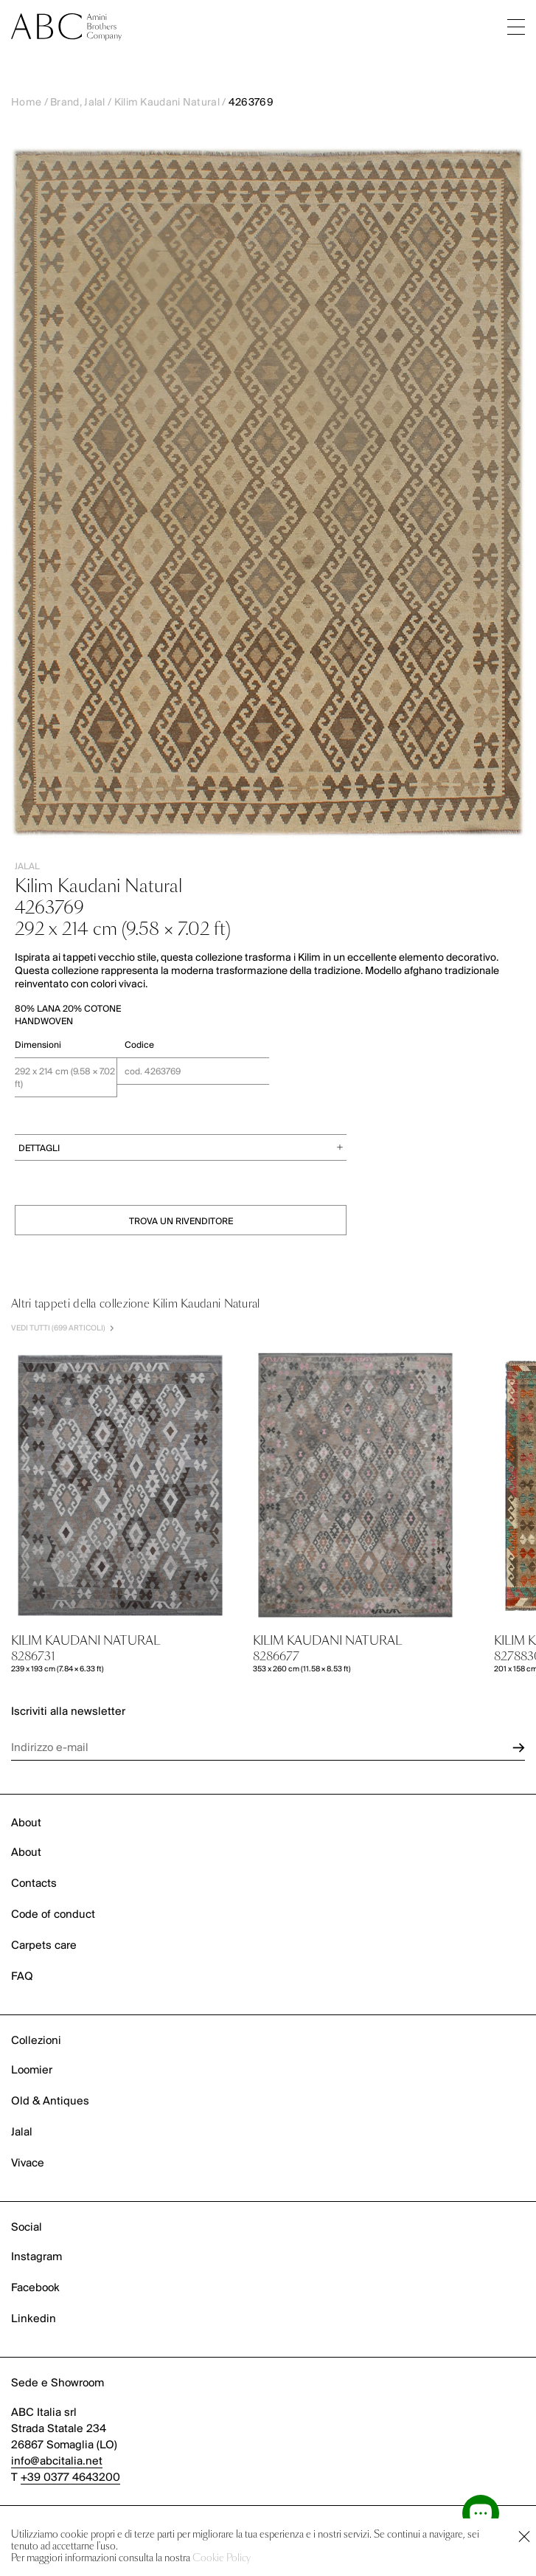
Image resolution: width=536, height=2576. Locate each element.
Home (26, 102)
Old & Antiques (50, 2101)
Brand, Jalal (77, 102)
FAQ (22, 1977)
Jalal (21, 2132)
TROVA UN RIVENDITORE (181, 1221)
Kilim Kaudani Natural (167, 102)
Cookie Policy (221, 2558)
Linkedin (33, 2319)
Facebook (35, 2288)
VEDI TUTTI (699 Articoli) (62, 1329)
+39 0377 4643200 (70, 2478)
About (26, 1853)
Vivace (27, 2163)
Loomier (31, 2070)
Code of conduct (53, 1915)
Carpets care (44, 1946)
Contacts (34, 1884)
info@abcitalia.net (56, 2462)
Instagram (36, 2257)
